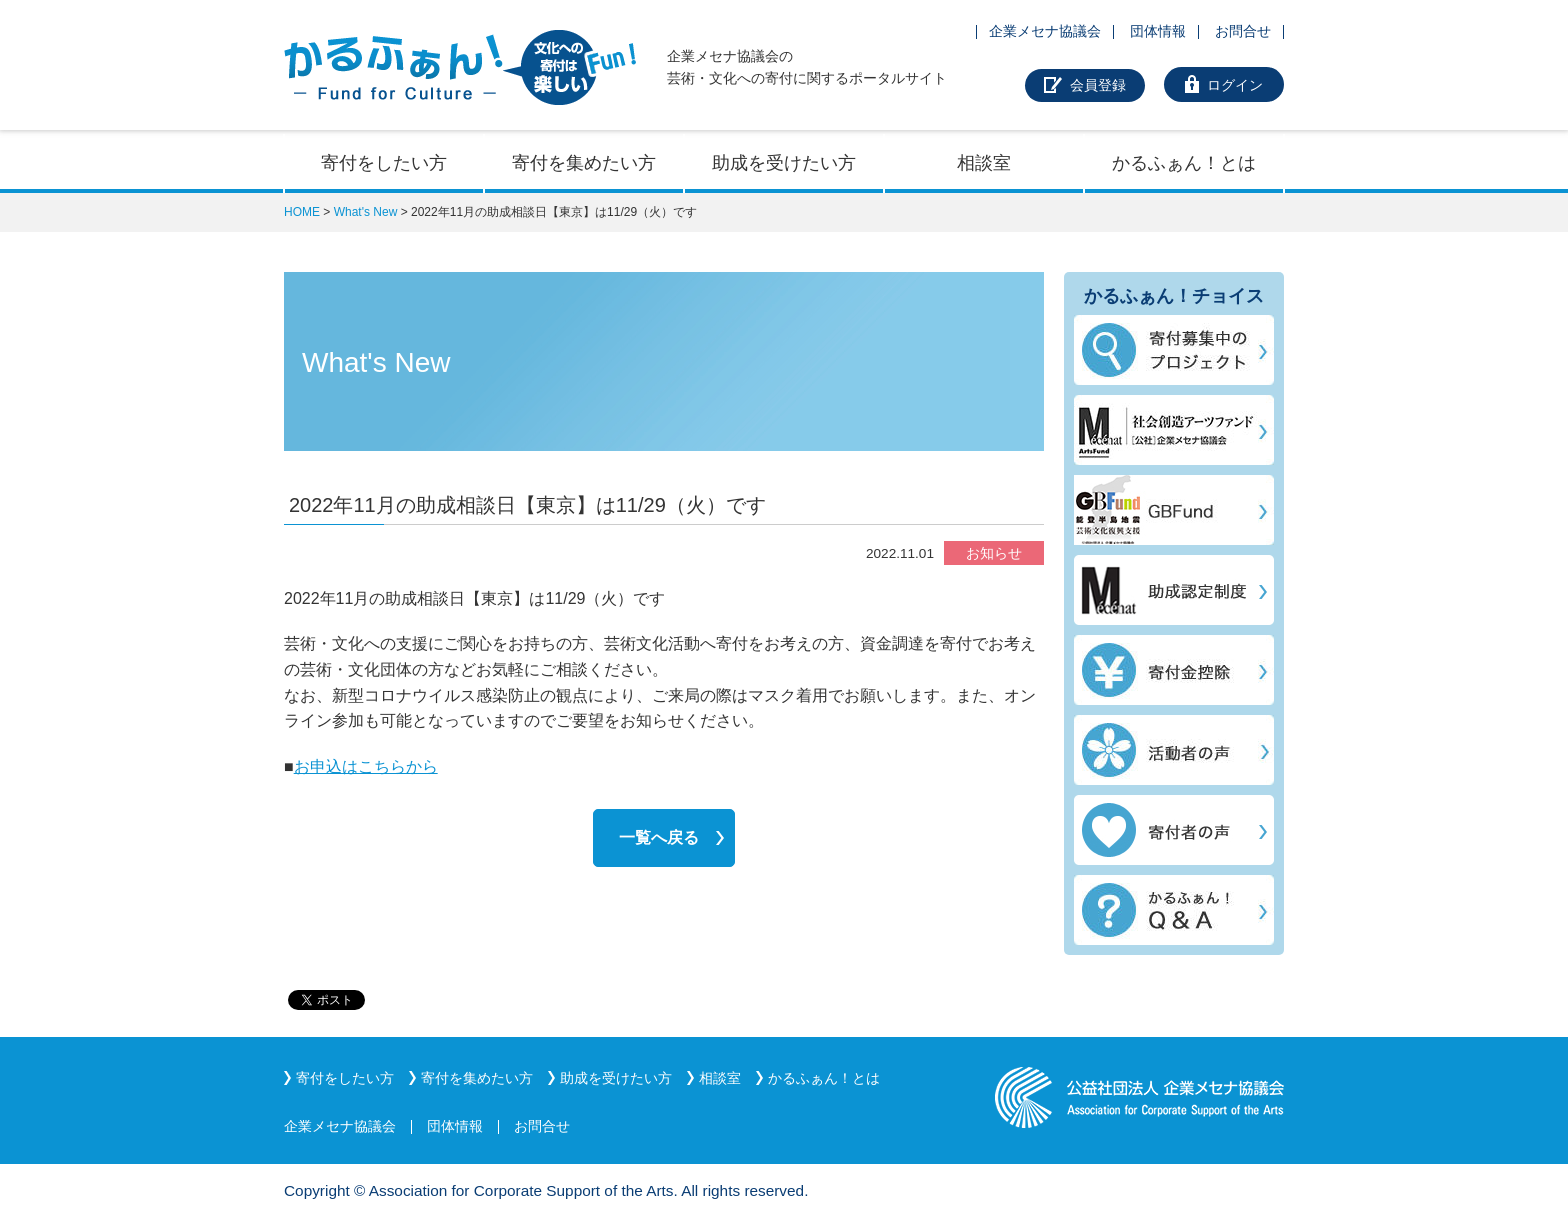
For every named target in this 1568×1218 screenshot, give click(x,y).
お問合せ (1243, 31)
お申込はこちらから (366, 766)
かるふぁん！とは (1184, 163)
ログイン (1235, 85)
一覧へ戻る (659, 837)
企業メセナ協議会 (1045, 31)
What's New (366, 212)
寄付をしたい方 (384, 163)
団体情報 (1158, 31)
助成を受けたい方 (784, 163)
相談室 (984, 163)
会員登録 (1098, 85)
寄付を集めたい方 (584, 163)
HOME (302, 212)
